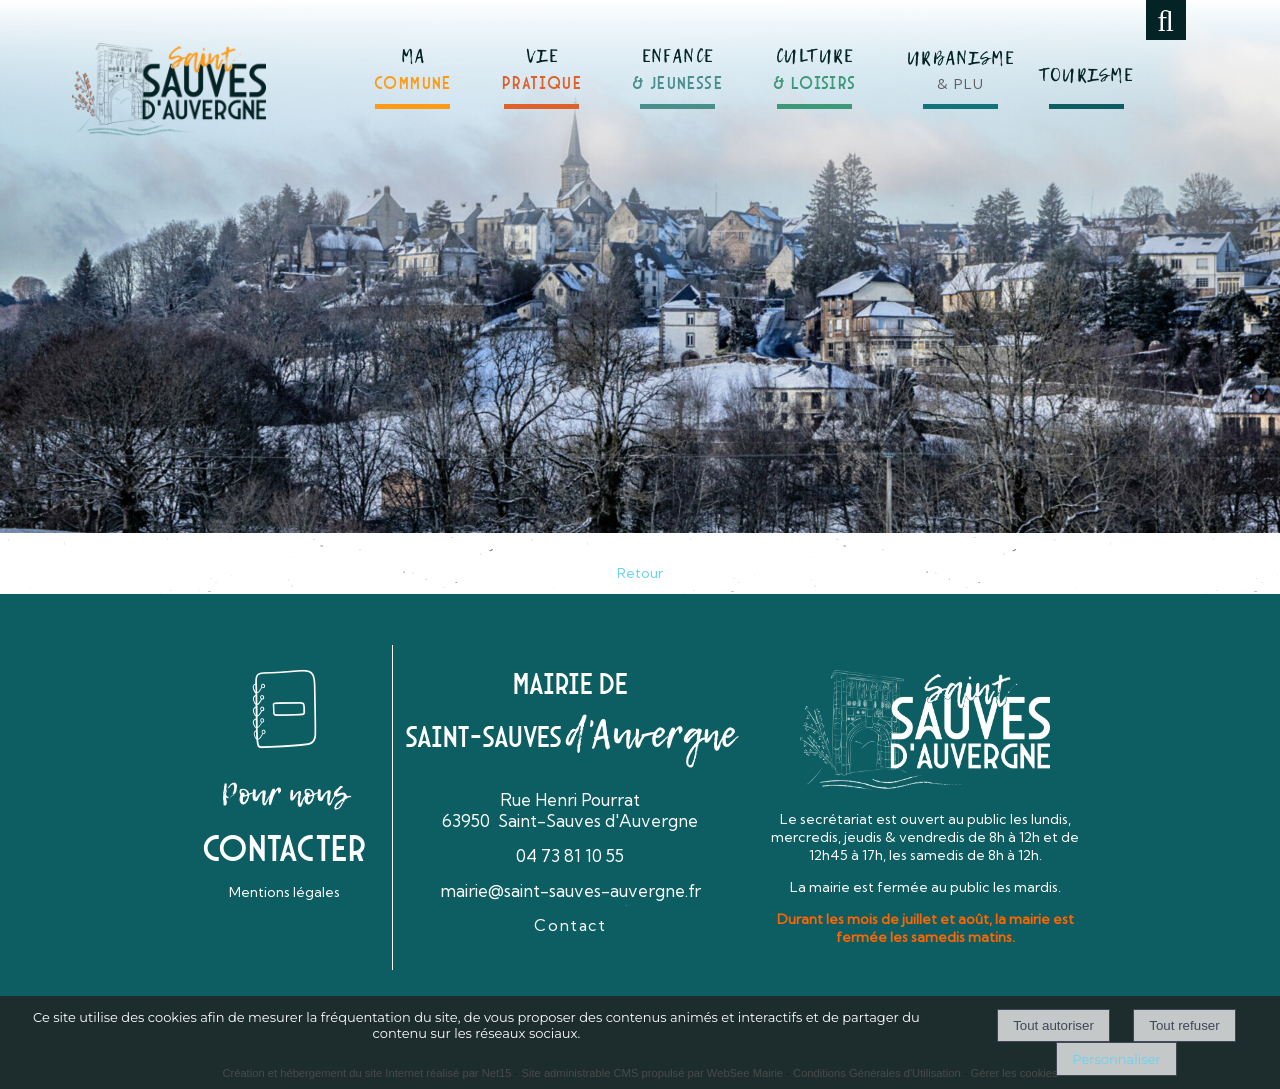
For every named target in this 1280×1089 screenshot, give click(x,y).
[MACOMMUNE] (413, 61)
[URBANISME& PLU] (961, 59)
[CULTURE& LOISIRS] (815, 61)
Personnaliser (1116, 1059)
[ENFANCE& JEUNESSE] (677, 60)
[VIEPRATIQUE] (542, 61)
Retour (640, 573)
